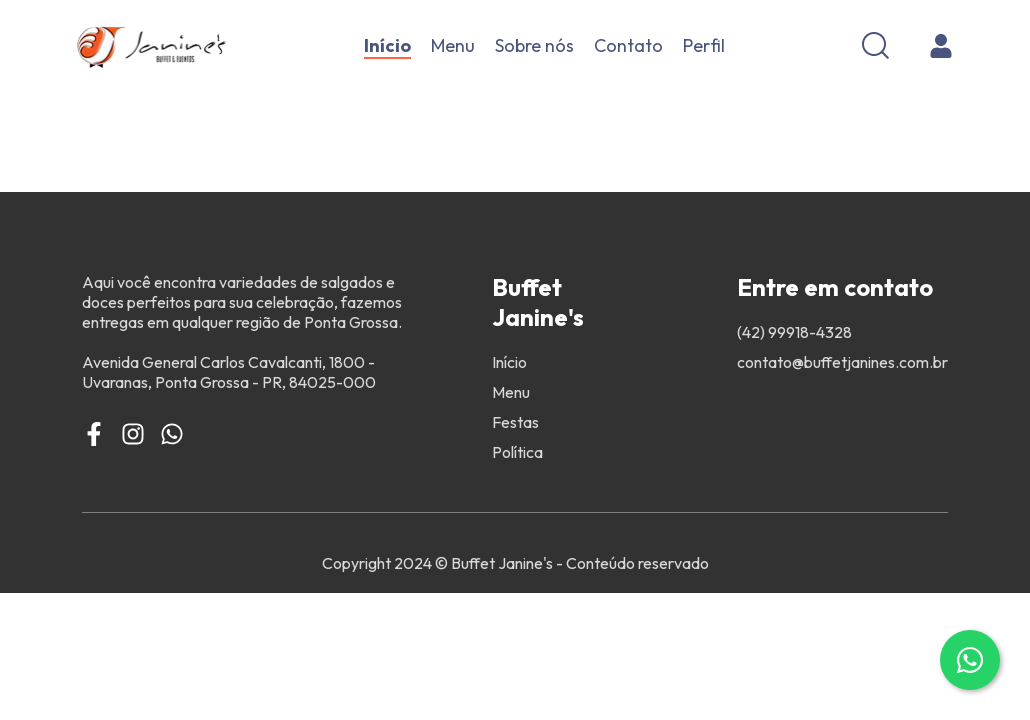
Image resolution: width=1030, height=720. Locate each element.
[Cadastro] (941, 46)
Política (517, 452)
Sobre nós (534, 45)
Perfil (704, 45)
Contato (628, 45)
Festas (515, 422)
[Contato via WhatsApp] (970, 660)
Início (387, 45)
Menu (453, 45)
